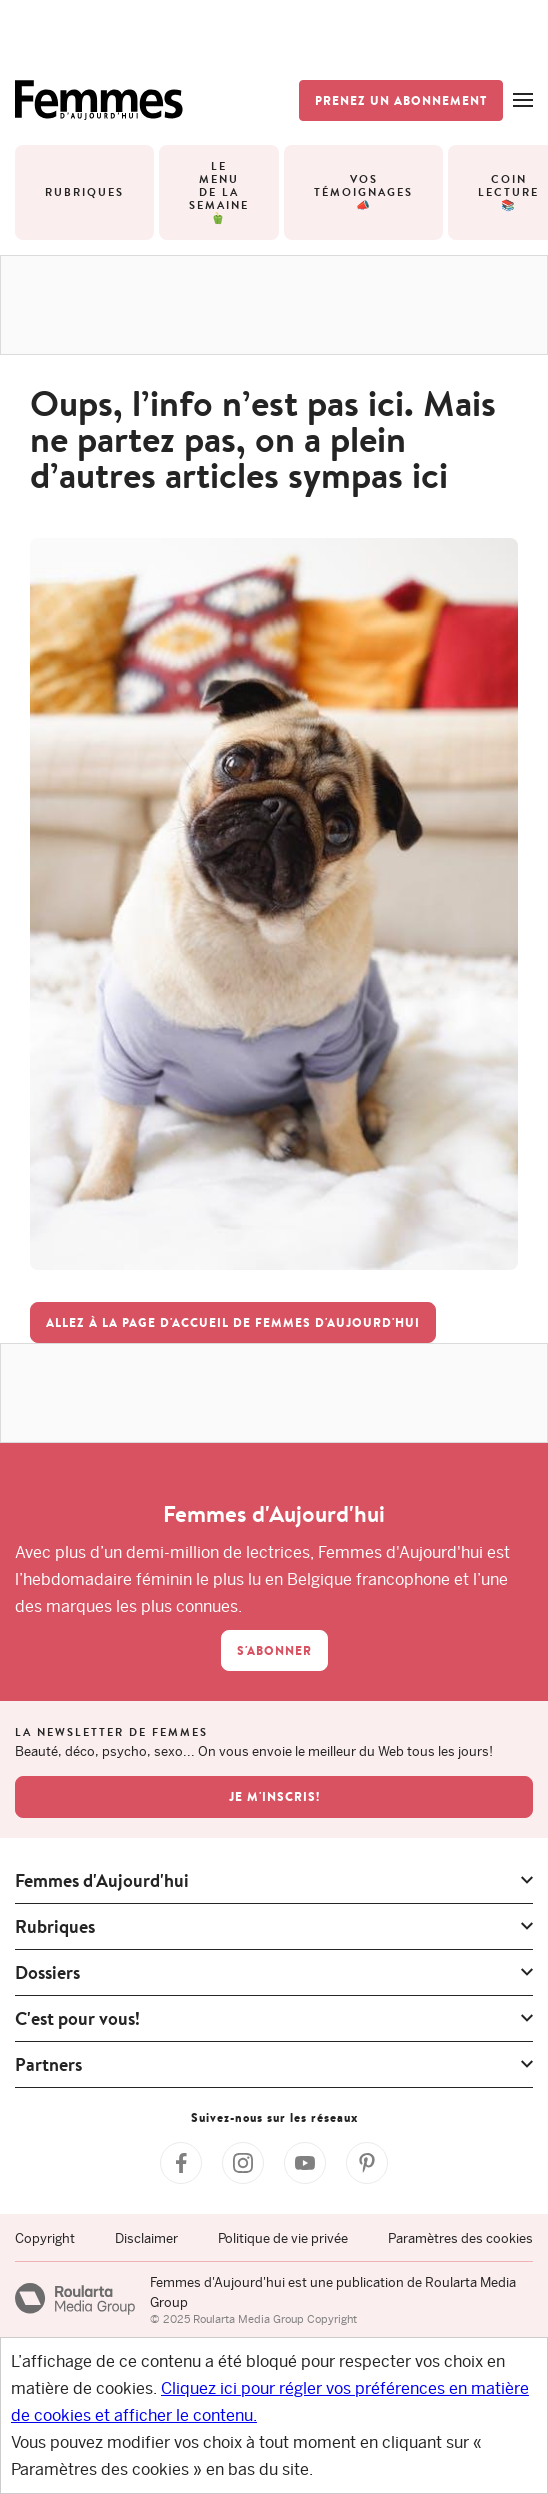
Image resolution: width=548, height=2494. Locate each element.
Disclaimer (146, 2238)
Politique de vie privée (283, 2238)
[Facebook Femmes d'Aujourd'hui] (181, 2163)
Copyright (45, 2238)
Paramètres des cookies (460, 2238)
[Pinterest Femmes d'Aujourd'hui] (367, 2163)
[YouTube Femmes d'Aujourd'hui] (305, 2163)
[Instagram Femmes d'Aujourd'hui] (243, 2163)
